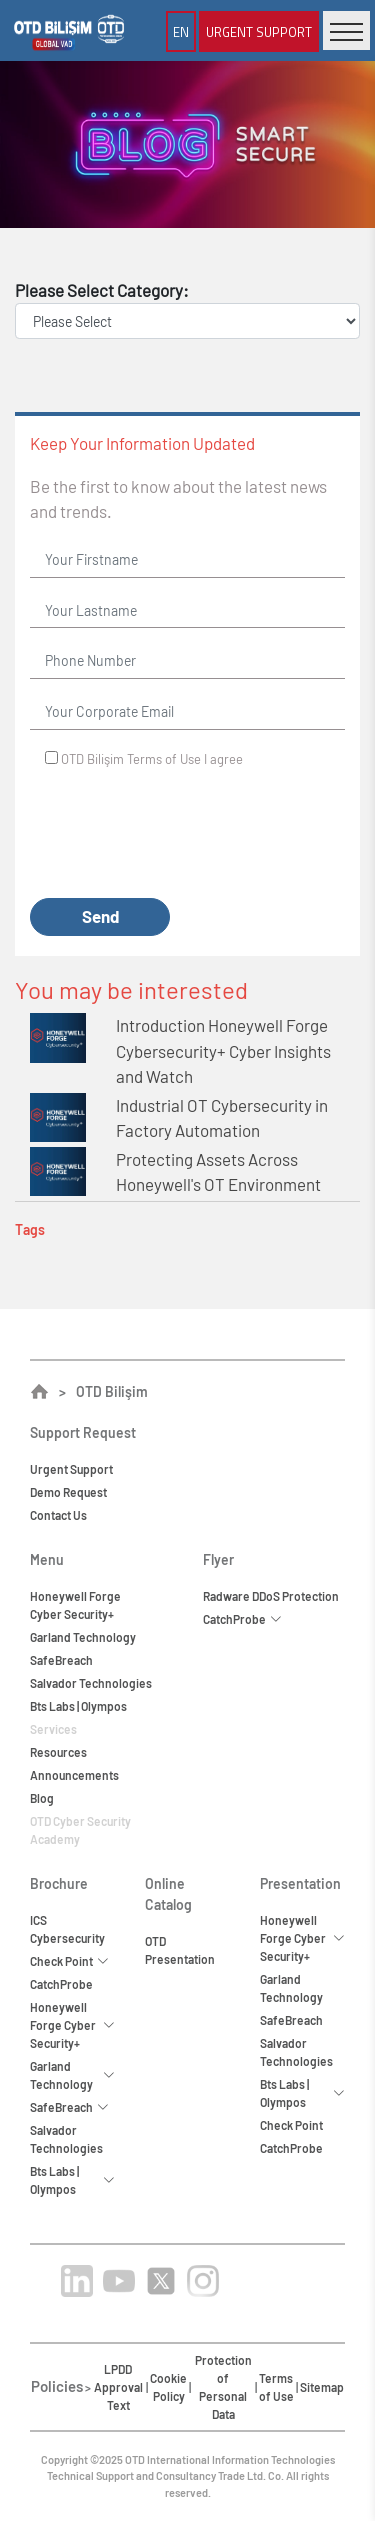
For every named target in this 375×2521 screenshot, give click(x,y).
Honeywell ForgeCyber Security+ (75, 1605)
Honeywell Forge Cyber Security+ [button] (72, 2025)
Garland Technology (83, 1637)
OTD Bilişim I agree (152, 759)
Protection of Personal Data (223, 2387)
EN (181, 31)
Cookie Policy (168, 2387)
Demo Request (68, 1492)
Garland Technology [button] (72, 2075)
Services (53, 1729)
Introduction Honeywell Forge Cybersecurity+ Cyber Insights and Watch (223, 1050)
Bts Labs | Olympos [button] (72, 2180)
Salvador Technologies (91, 1683)
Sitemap (322, 2387)
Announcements (74, 1775)
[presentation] (182, 834)
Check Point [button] (69, 1961)
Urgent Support (259, 31)
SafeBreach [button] (69, 2107)
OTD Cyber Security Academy (80, 1830)
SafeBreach (61, 1660)
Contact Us (58, 1515)
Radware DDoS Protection (271, 1596)
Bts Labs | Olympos (78, 1706)
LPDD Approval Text (118, 2387)
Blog (42, 1798)
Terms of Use (164, 759)
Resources (58, 1752)
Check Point (291, 2125)
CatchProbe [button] (242, 1619)
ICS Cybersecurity (67, 1929)
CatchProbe (61, 1984)
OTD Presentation (180, 1950)
